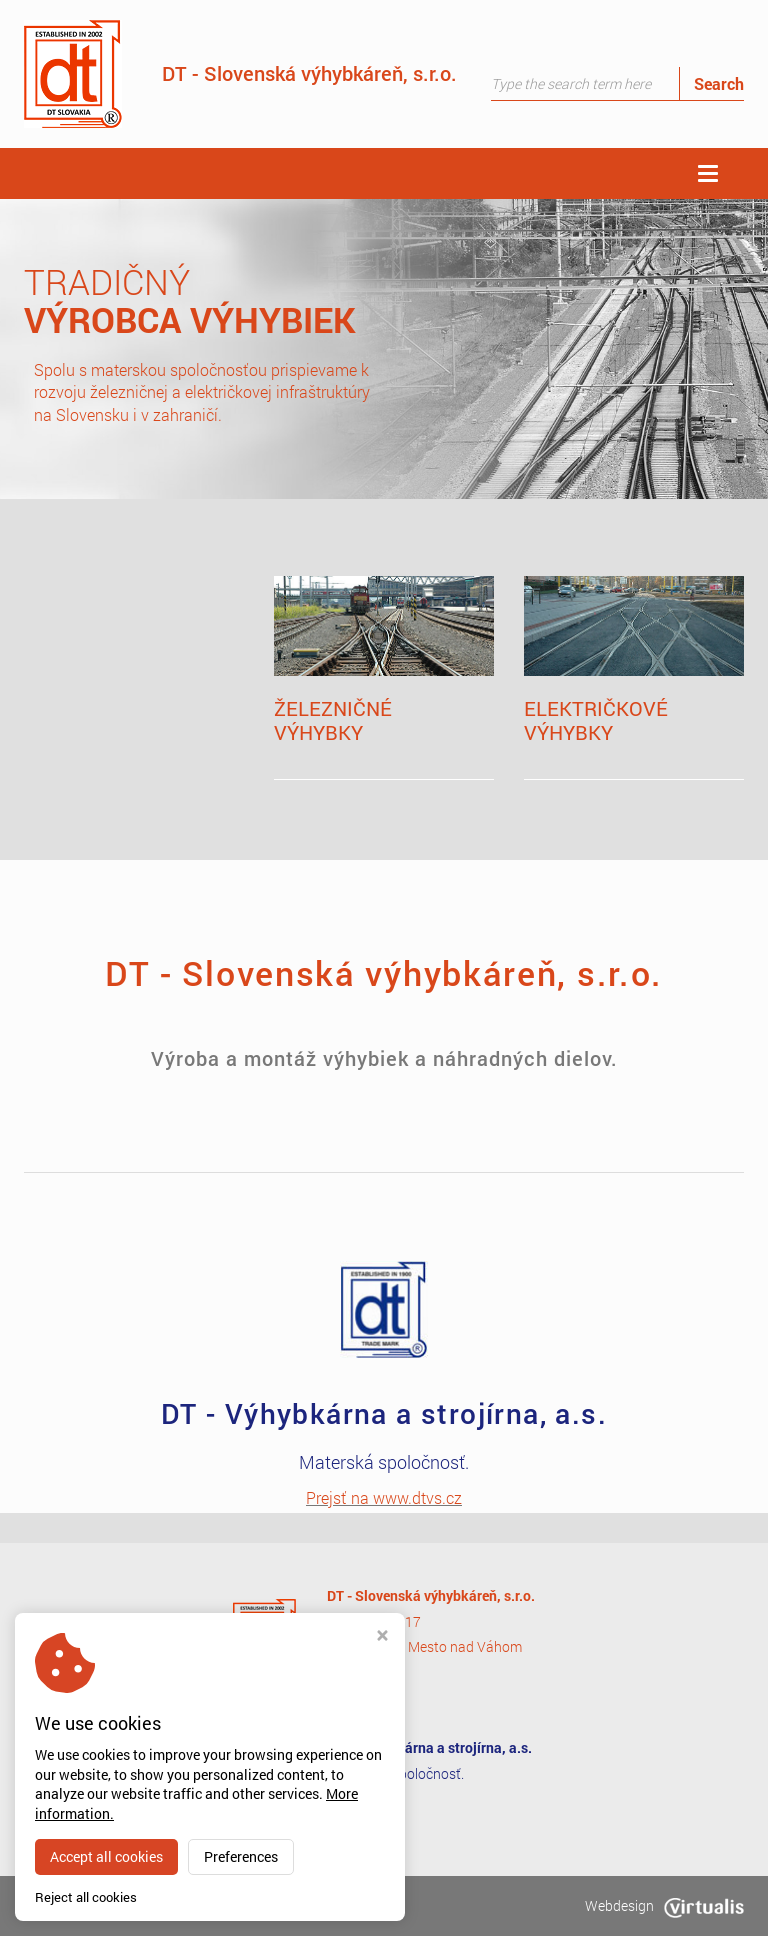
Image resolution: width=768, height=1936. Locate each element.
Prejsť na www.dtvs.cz (384, 1497)
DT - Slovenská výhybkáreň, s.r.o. (240, 74)
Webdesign (664, 1905)
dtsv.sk (161, 1905)
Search (719, 83)
